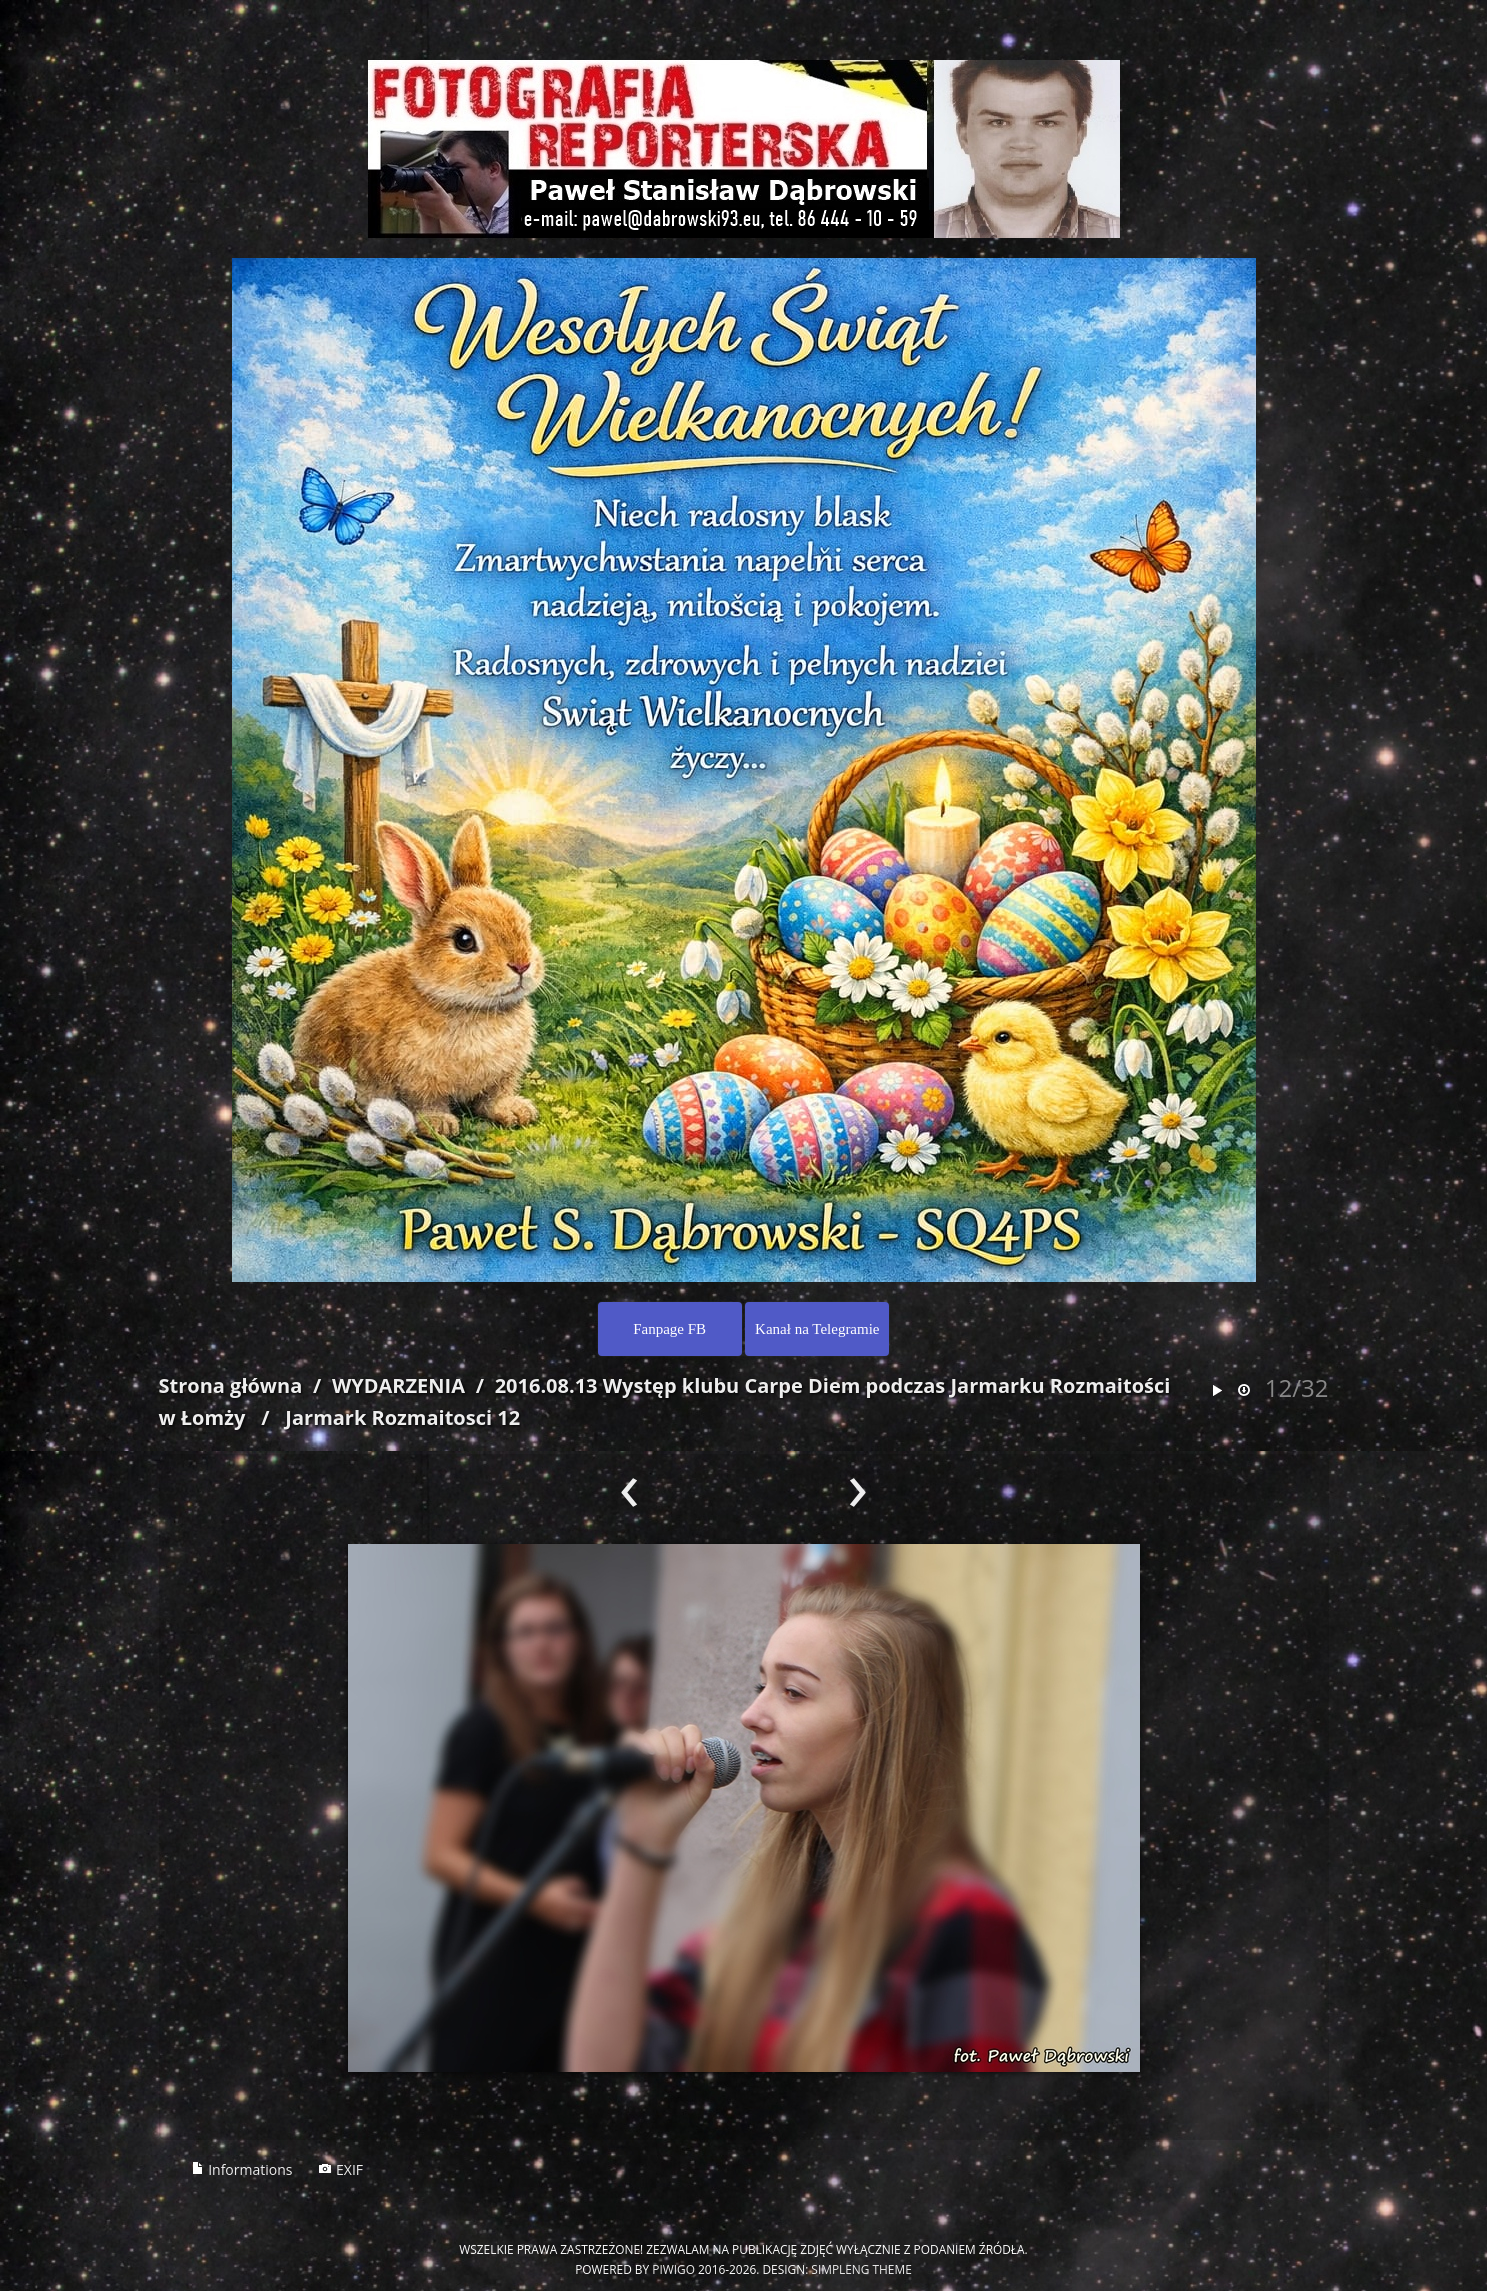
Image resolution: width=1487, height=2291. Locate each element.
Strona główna (231, 1385)
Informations (242, 2169)
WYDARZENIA (398, 1385)
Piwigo (673, 2269)
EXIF (340, 2169)
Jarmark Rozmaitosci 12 (402, 1417)
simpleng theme (861, 2269)
